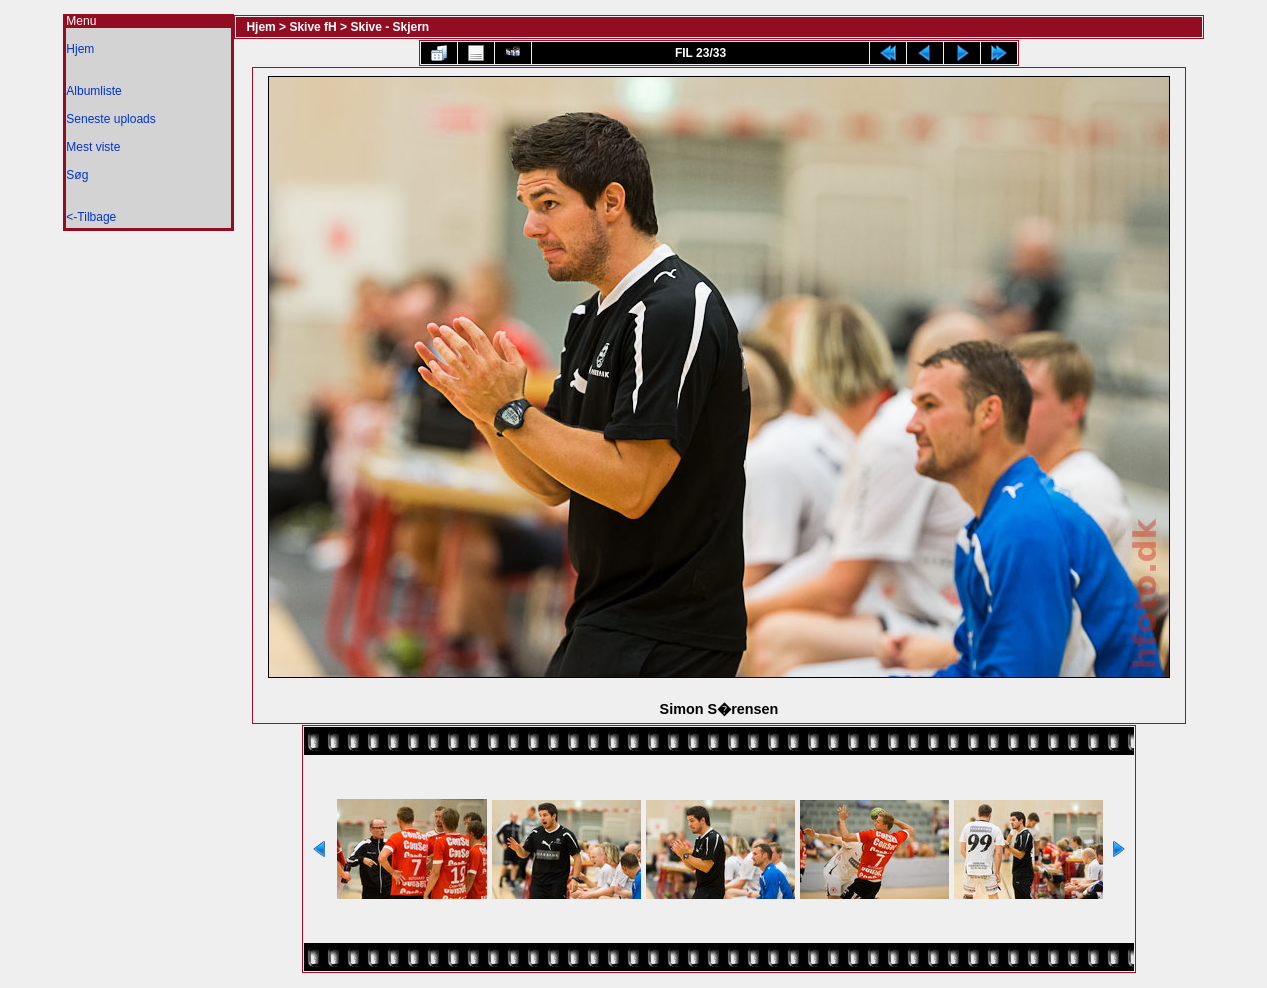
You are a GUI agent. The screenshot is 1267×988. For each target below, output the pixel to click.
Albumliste (93, 91)
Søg (77, 175)
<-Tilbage (91, 217)
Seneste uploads (110, 119)
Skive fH (312, 27)
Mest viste (93, 147)
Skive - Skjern (389, 27)
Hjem (80, 49)
